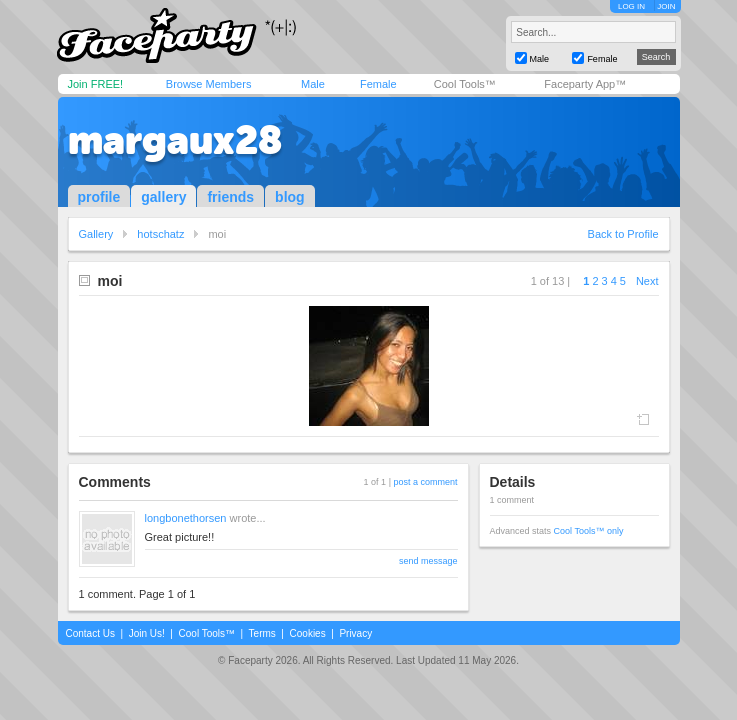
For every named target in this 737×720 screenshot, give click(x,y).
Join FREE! (96, 84)
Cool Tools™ (465, 84)
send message (428, 561)
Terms (262, 633)
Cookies (308, 633)
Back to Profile (623, 234)
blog (290, 197)
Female (378, 84)
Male (313, 84)
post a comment (425, 482)
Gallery (96, 234)
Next (647, 281)
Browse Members (209, 84)
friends (230, 197)
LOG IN (631, 6)
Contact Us (90, 633)
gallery (163, 197)
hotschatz (160, 234)
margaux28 (175, 140)
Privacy (355, 633)
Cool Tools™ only (589, 531)
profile (99, 197)
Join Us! (147, 633)
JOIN (666, 6)
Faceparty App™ (585, 84)
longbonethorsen (186, 518)
